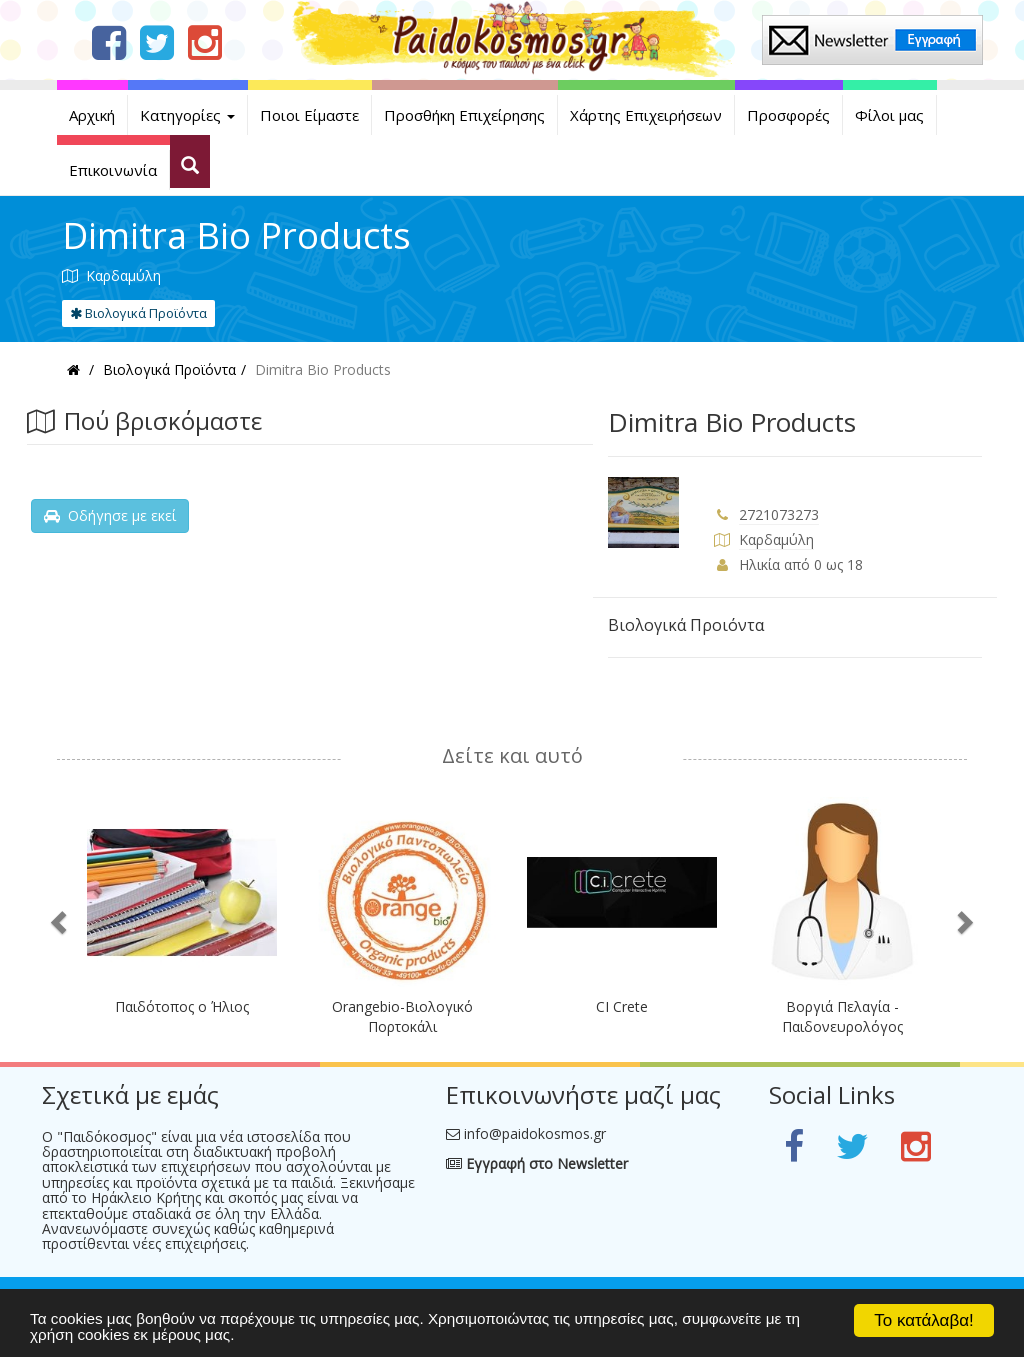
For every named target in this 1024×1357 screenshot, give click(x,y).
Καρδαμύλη (776, 539)
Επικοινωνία (113, 170)
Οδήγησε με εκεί (110, 515)
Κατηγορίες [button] (187, 115)
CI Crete (622, 1006)
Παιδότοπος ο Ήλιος (182, 1006)
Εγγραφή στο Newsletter (537, 1163)
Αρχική (92, 115)
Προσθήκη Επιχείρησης (464, 115)
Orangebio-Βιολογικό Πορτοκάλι (402, 1016)
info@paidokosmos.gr (535, 1133)
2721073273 (779, 514)
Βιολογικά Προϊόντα (138, 313)
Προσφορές (788, 115)
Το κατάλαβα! (924, 1320)
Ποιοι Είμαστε (309, 115)
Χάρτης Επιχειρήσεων (646, 115)
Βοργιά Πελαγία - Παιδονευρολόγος (842, 1016)
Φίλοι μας (889, 115)
